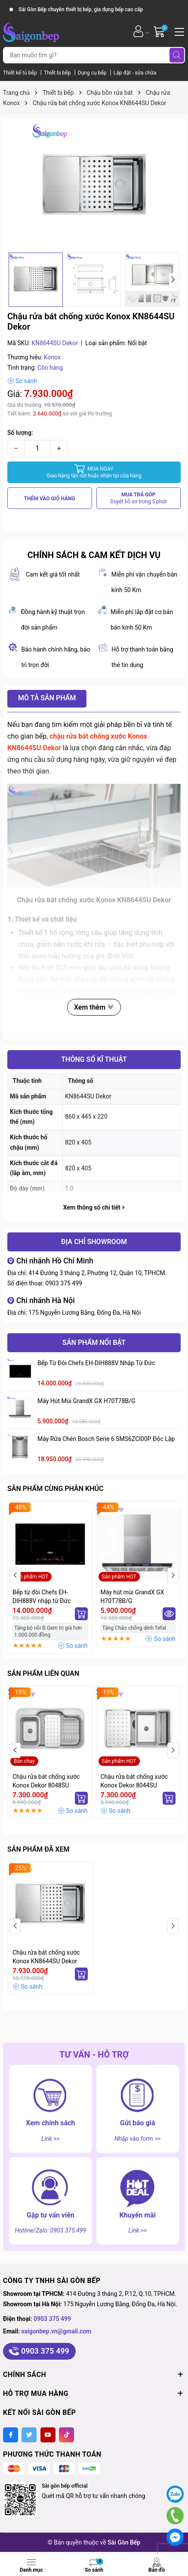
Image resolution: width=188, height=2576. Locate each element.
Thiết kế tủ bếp (20, 73)
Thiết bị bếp (58, 73)
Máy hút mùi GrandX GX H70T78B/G (86, 1400)
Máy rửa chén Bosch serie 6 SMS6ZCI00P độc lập (106, 1438)
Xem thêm (94, 1007)
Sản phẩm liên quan (43, 1673)
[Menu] (178, 31)
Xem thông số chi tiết (94, 1207)
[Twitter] (29, 2434)
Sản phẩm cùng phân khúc (55, 1488)
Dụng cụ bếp (93, 73)
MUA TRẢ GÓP (139, 498)
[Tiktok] (66, 2434)
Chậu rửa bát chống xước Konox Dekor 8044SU (134, 1781)
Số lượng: (20, 432)
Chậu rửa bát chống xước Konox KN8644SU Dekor (46, 1957)
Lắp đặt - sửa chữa (135, 73)
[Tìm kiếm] (177, 55)
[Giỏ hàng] (160, 31)
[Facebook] (10, 2434)
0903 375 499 (63, 1283)
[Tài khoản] (138, 31)
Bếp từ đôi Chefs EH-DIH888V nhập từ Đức (96, 1363)
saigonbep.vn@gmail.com (56, 2331)
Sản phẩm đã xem (38, 1849)
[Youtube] (47, 2434)
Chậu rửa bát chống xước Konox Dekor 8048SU (46, 1781)
